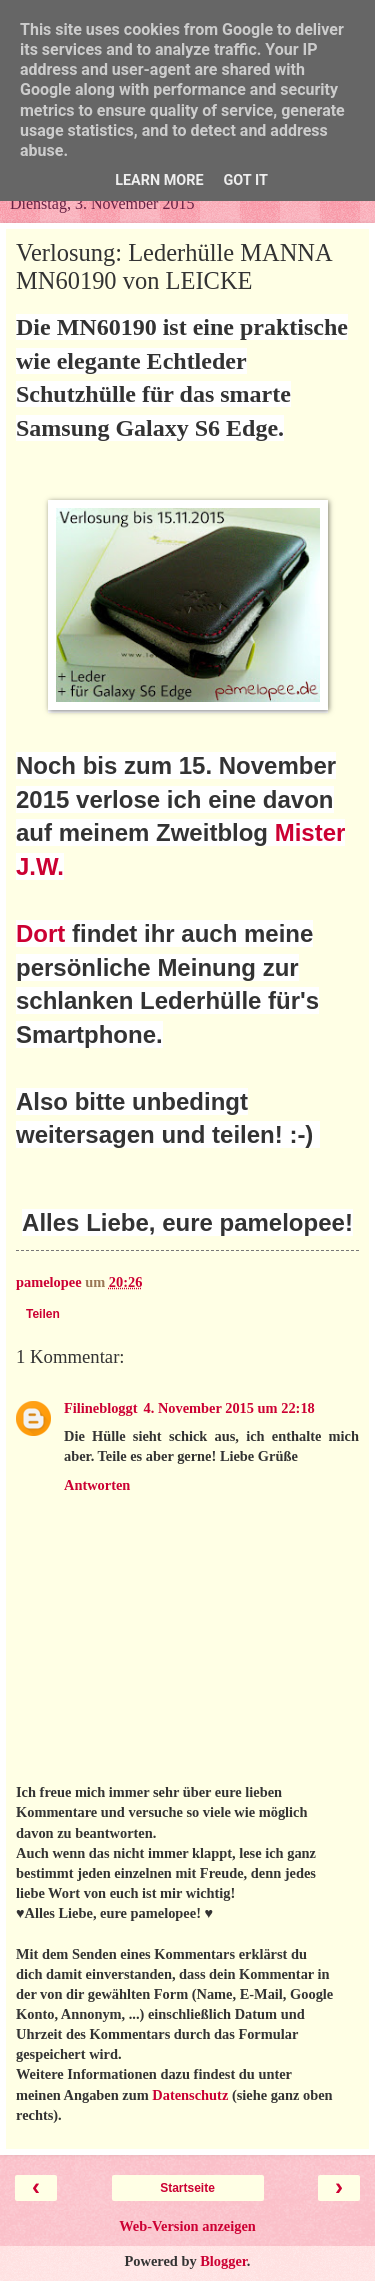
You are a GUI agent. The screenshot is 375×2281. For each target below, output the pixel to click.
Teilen (43, 1314)
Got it (246, 180)
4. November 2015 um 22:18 (229, 1408)
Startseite (187, 2188)
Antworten (97, 1485)
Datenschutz (190, 2095)
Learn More (159, 180)
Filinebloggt (101, 1408)
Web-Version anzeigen (187, 2226)
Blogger (223, 2261)
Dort (40, 933)
